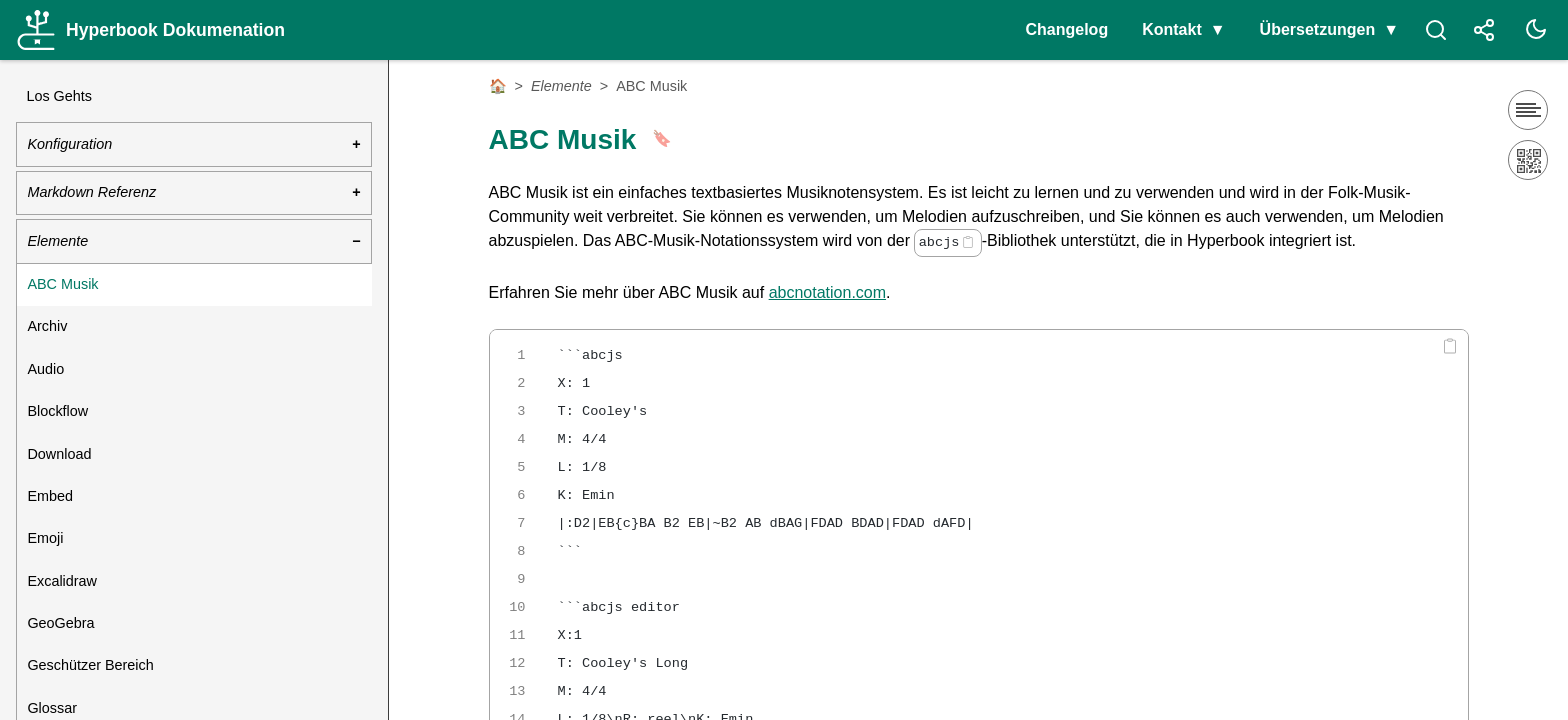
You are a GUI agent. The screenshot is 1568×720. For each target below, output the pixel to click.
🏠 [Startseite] (498, 86)
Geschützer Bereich (90, 665)
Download (59, 454)
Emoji (45, 538)
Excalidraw (62, 581)
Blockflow (57, 411)
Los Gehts (59, 96)
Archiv (47, 326)
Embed (50, 496)
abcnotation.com (827, 292)
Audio (45, 369)
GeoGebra (60, 623)
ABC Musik (62, 284)
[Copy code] (968, 242)
